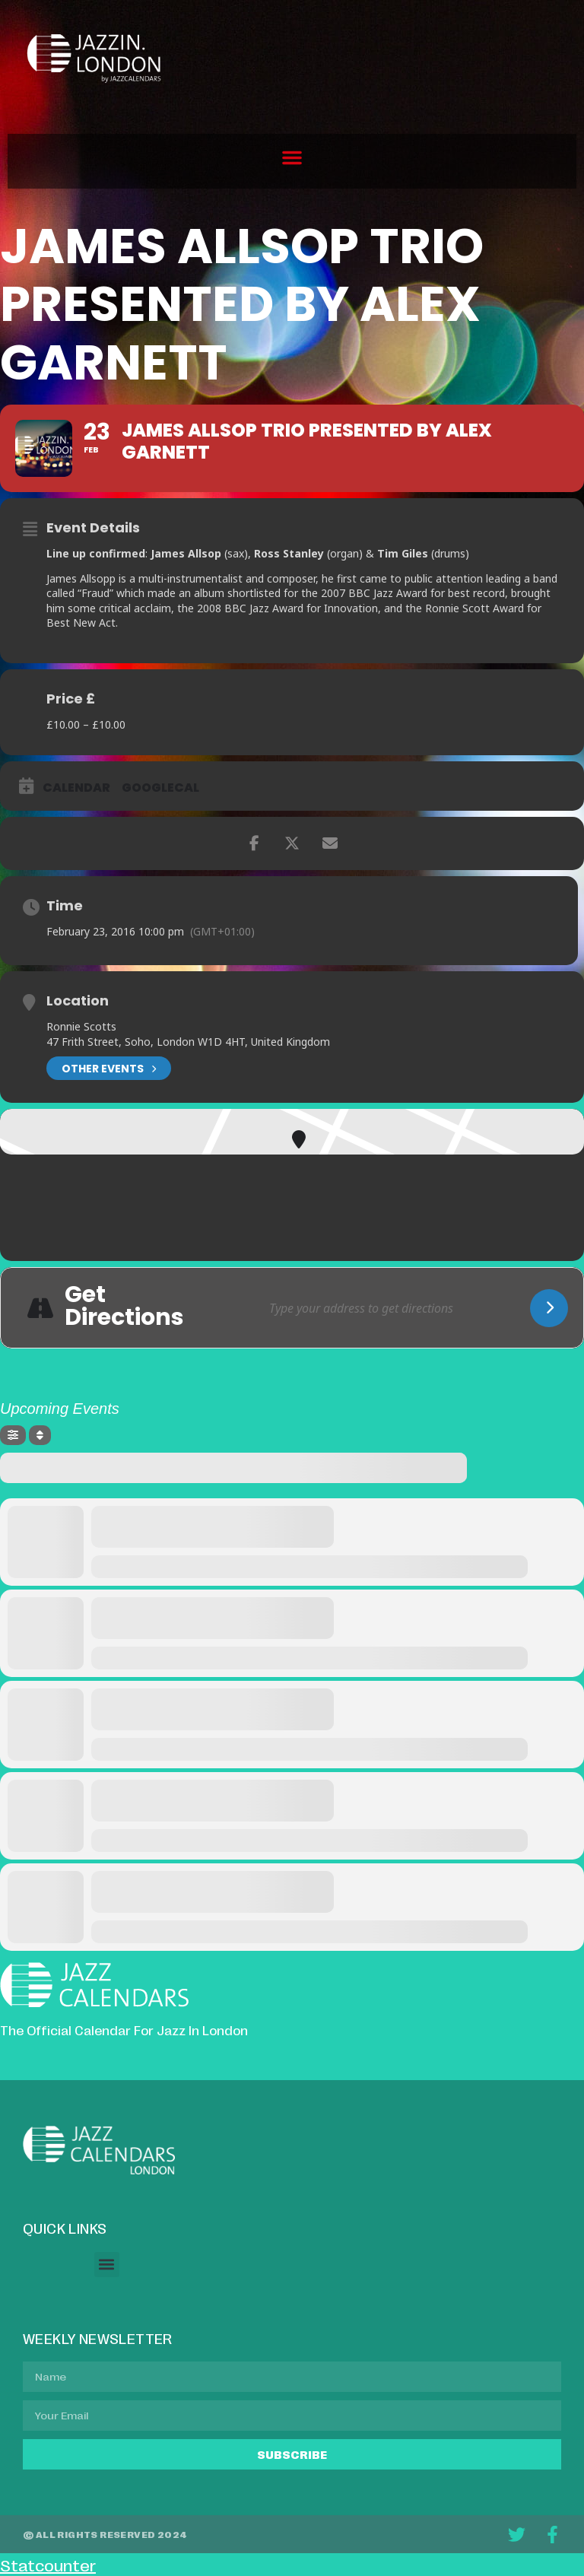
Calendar (76, 788)
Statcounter (48, 2564)
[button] (292, 157)
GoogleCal (160, 788)
